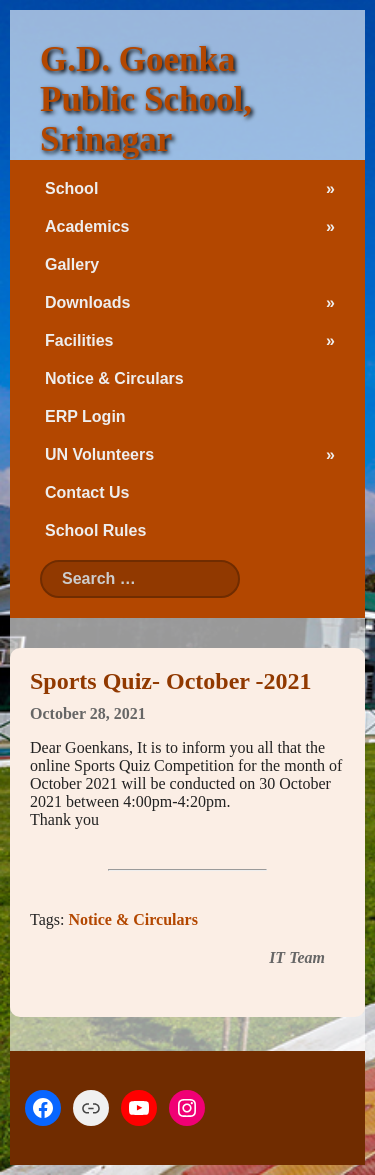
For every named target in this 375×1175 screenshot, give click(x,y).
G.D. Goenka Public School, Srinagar (146, 99)
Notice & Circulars (114, 378)
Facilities (79, 340)
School (71, 188)
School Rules (95, 530)
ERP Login (85, 416)
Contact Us (87, 492)
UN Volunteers (99, 454)
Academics (87, 226)
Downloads (87, 302)
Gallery (72, 264)
